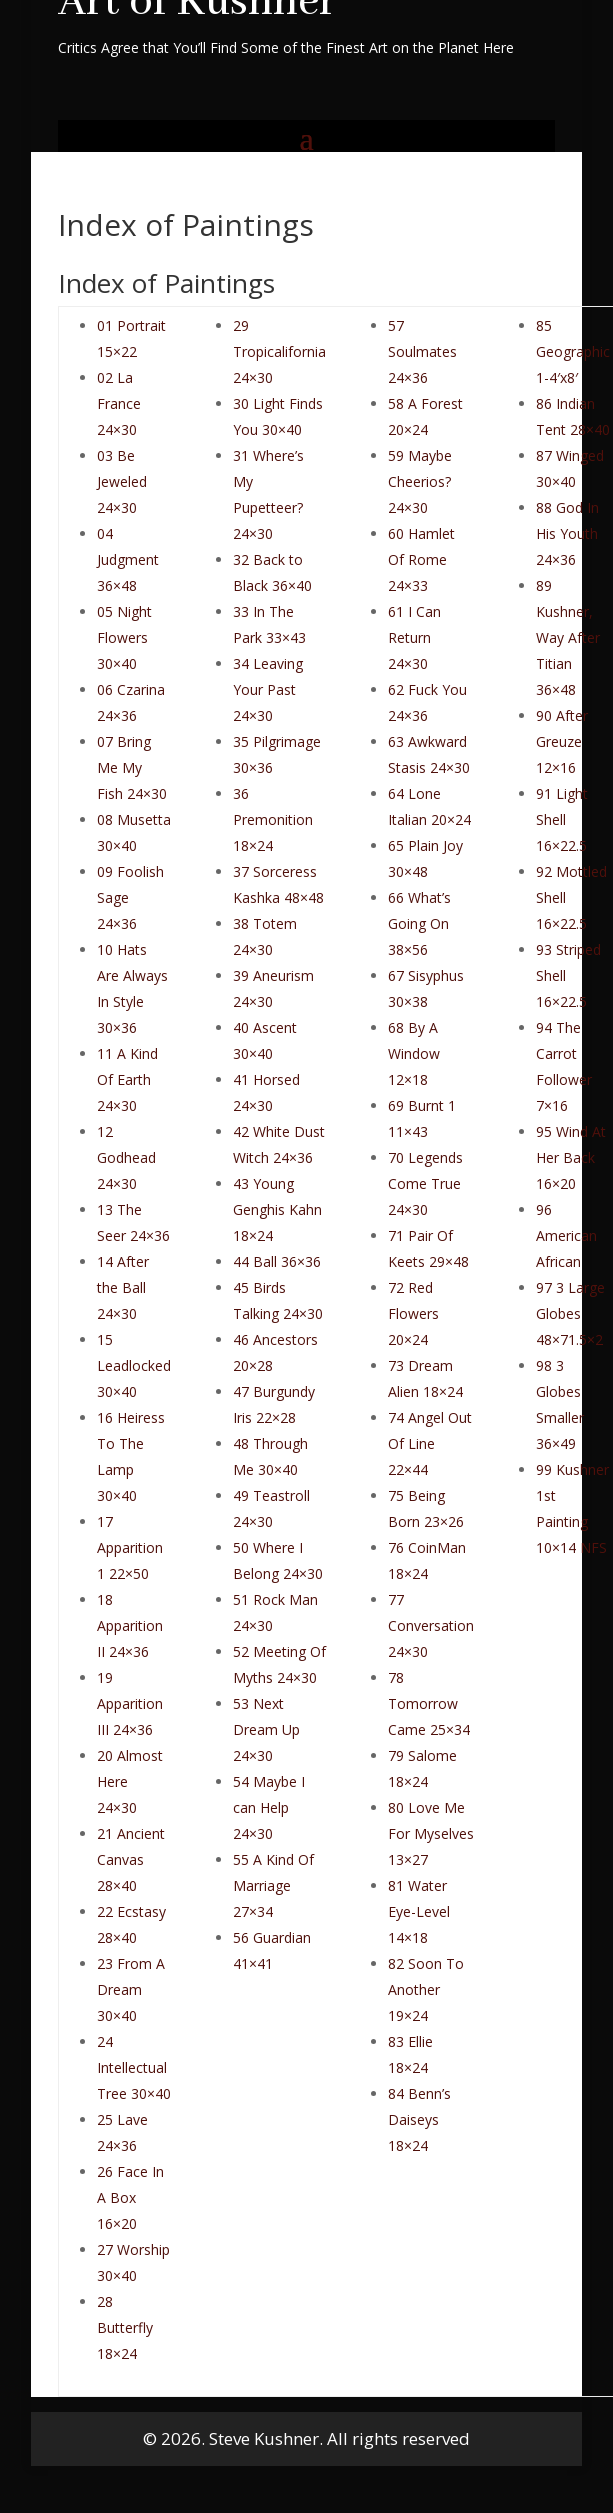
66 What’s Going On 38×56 (419, 923)
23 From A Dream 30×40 (131, 1989)
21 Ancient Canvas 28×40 (131, 1859)
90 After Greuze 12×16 (562, 741)
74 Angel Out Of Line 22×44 (430, 1443)
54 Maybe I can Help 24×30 (269, 1807)
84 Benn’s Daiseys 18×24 (419, 2119)
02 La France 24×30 (119, 403)
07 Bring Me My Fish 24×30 (132, 767)
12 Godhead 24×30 (126, 1157)
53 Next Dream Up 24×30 (266, 1729)
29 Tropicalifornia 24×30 (279, 351)
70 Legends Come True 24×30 (425, 1183)
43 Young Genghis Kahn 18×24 (277, 1209)
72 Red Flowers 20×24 (413, 1313)
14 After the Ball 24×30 (123, 1287)
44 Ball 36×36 (277, 1261)
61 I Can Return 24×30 (414, 637)
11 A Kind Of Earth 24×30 (127, 1079)
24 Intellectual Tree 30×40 (134, 2067)
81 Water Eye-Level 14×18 (419, 1911)
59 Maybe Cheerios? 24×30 (420, 481)
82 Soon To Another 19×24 (426, 1989)
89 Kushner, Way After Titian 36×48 (568, 637)
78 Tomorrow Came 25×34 (429, 1703)
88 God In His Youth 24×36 (567, 533)
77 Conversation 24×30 (431, 1625)
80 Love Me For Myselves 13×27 (431, 1833)
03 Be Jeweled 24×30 (122, 481)
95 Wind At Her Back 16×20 (571, 1157)
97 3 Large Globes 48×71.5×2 (570, 1313)
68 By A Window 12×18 (414, 1053)
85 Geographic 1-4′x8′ (573, 351)
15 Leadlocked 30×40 (134, 1365)
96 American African (566, 1235)
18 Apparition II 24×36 (130, 1625)
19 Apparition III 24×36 (130, 1703)
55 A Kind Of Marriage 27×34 (273, 1885)
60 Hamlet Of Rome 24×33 (421, 559)
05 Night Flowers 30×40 (124, 637)
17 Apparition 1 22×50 (130, 1547)
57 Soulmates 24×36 (422, 351)
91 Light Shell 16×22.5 (562, 819)
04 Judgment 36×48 (128, 559)
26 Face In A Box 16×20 (130, 2197)
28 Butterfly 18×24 (125, 2327)
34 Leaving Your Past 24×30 (268, 689)
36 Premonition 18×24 (273, 819)
